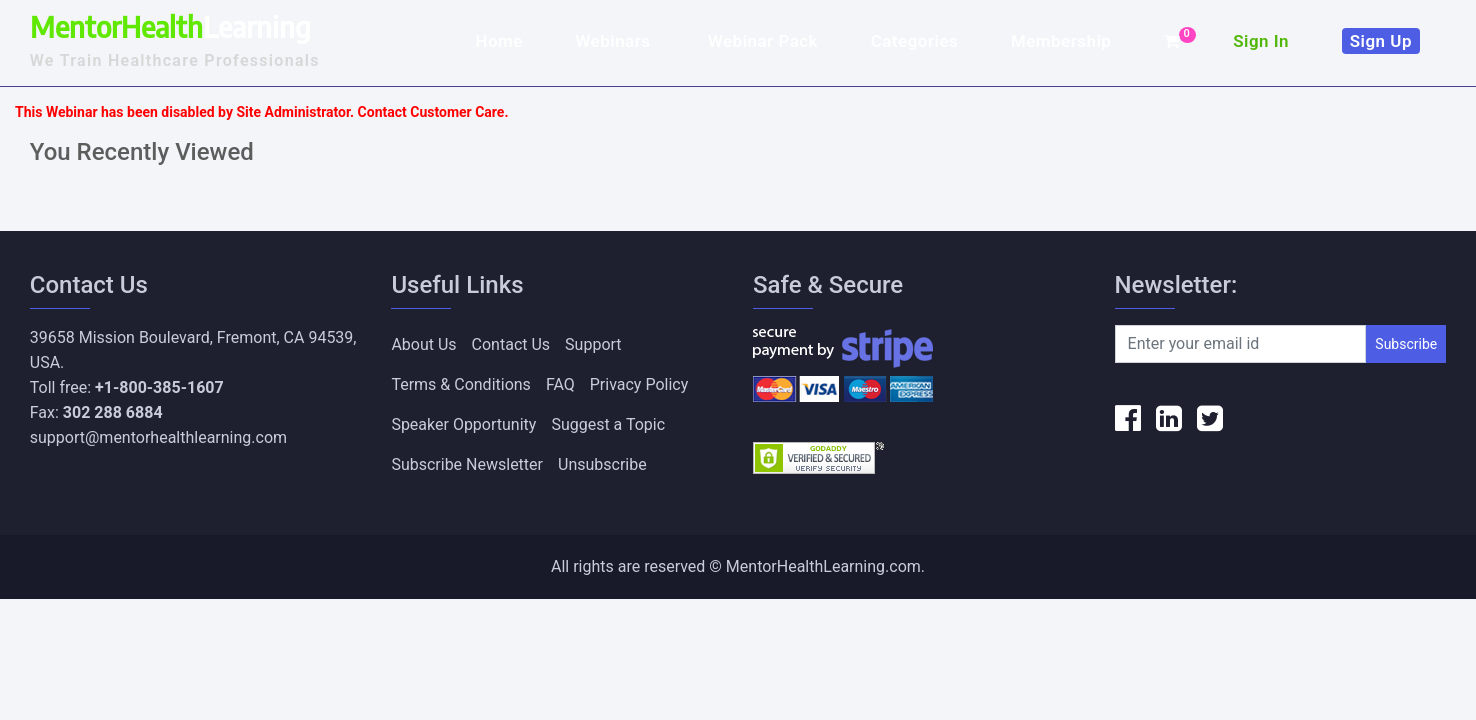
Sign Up (1381, 41)
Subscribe (1406, 344)
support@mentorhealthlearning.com (158, 437)
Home (498, 41)
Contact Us (511, 344)
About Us (423, 344)
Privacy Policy (639, 384)
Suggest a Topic (608, 424)
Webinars (615, 41)
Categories (915, 41)
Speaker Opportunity (463, 424)
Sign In (1261, 41)
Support (593, 344)
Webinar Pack (763, 41)
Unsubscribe (602, 464)
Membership (1061, 41)
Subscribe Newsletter (467, 464)
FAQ (560, 384)
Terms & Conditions (461, 384)
